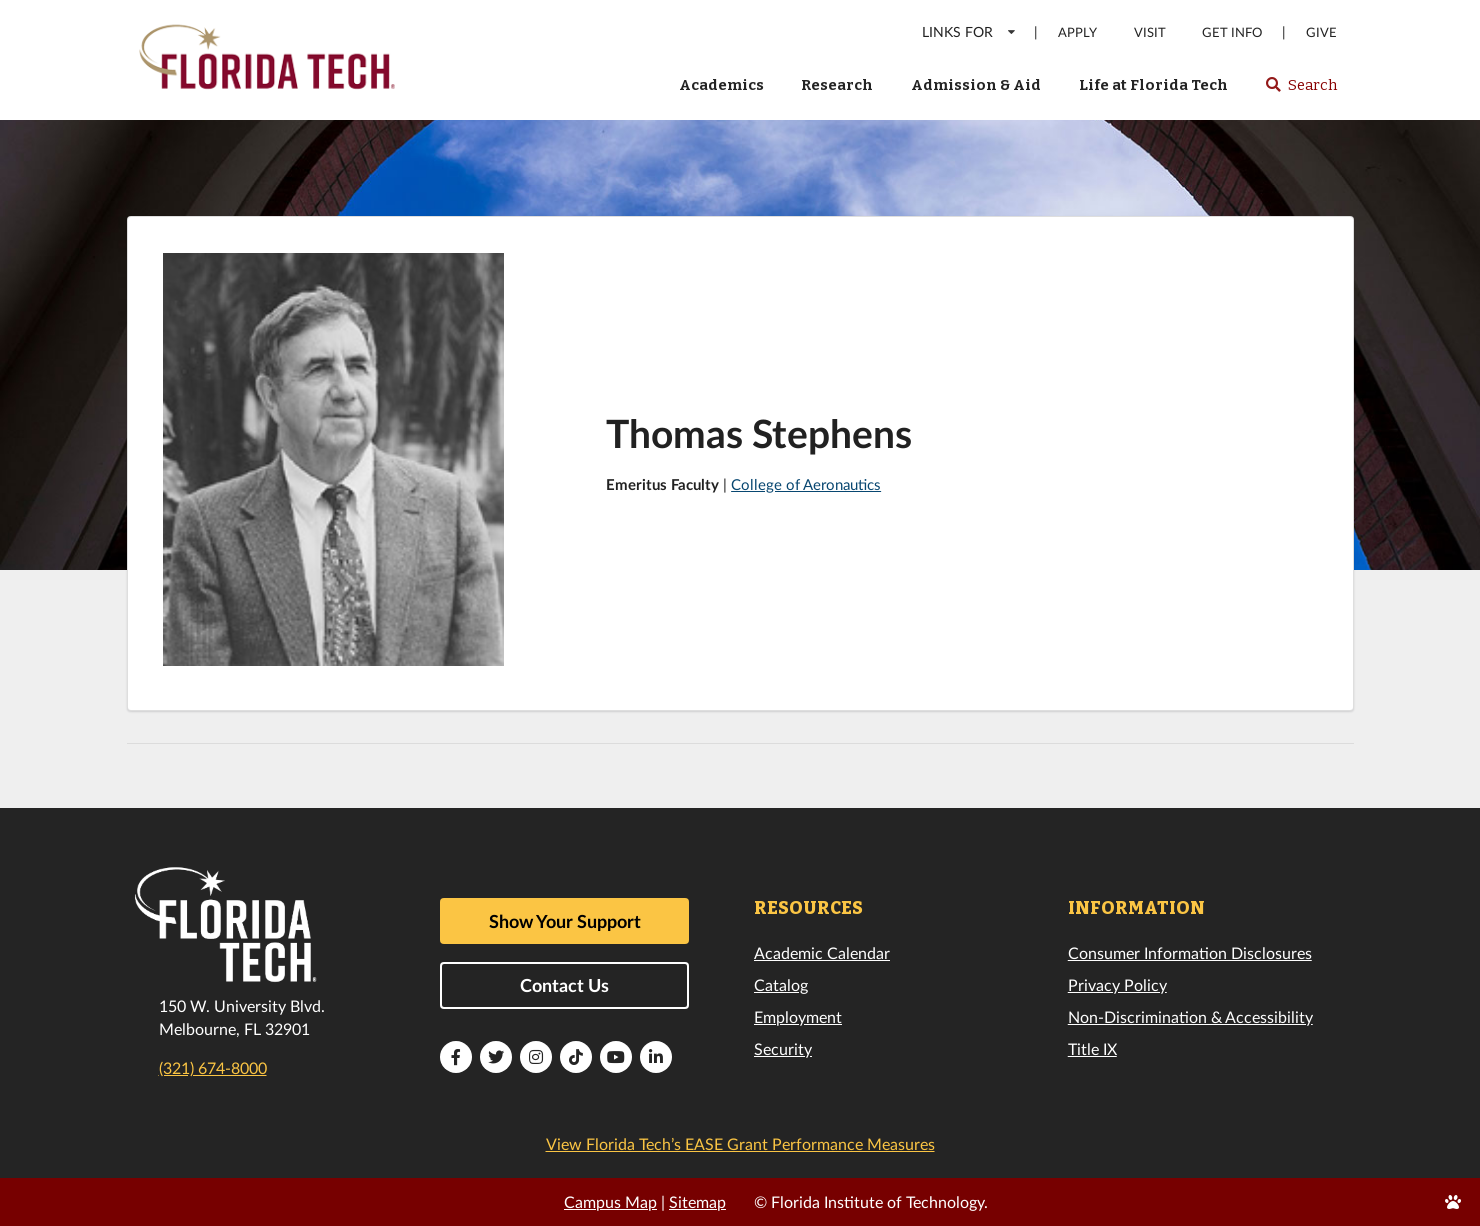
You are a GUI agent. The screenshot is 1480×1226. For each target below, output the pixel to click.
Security (783, 1048)
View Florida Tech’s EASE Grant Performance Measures (740, 1143)
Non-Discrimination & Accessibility (1190, 1016)
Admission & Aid (976, 85)
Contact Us (564, 985)
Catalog (781, 984)
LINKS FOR (969, 31)
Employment (798, 1016)
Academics (721, 85)
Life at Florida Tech (1153, 85)
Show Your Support (565, 921)
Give (1321, 32)
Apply (1077, 32)
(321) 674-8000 (213, 1067)
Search (1300, 91)
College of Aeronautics (806, 484)
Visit (1150, 32)
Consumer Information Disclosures (1190, 952)
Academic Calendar (822, 952)
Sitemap (697, 1201)
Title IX (1092, 1048)
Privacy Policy (1117, 984)
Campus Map (610, 1201)
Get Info (1232, 32)
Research (837, 85)
